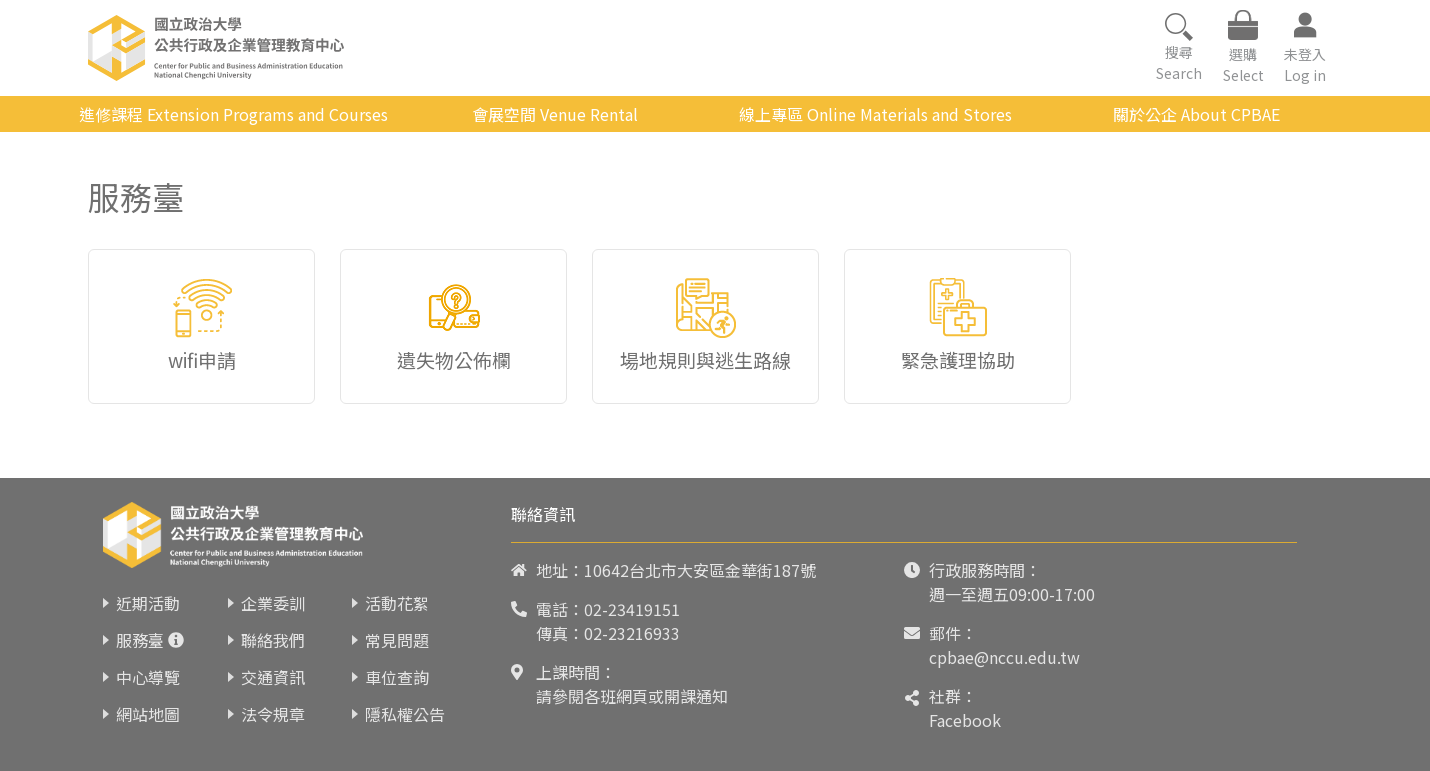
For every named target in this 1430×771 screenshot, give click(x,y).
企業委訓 (273, 603)
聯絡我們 (273, 640)
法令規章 (273, 714)
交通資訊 (273, 677)
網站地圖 (148, 714)
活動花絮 (397, 603)
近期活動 (148, 603)
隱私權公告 (405, 714)
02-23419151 (632, 609)
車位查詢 (397, 677)
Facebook (965, 720)
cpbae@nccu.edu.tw (1004, 657)
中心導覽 (148, 677)
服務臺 (140, 640)
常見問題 (397, 640)
